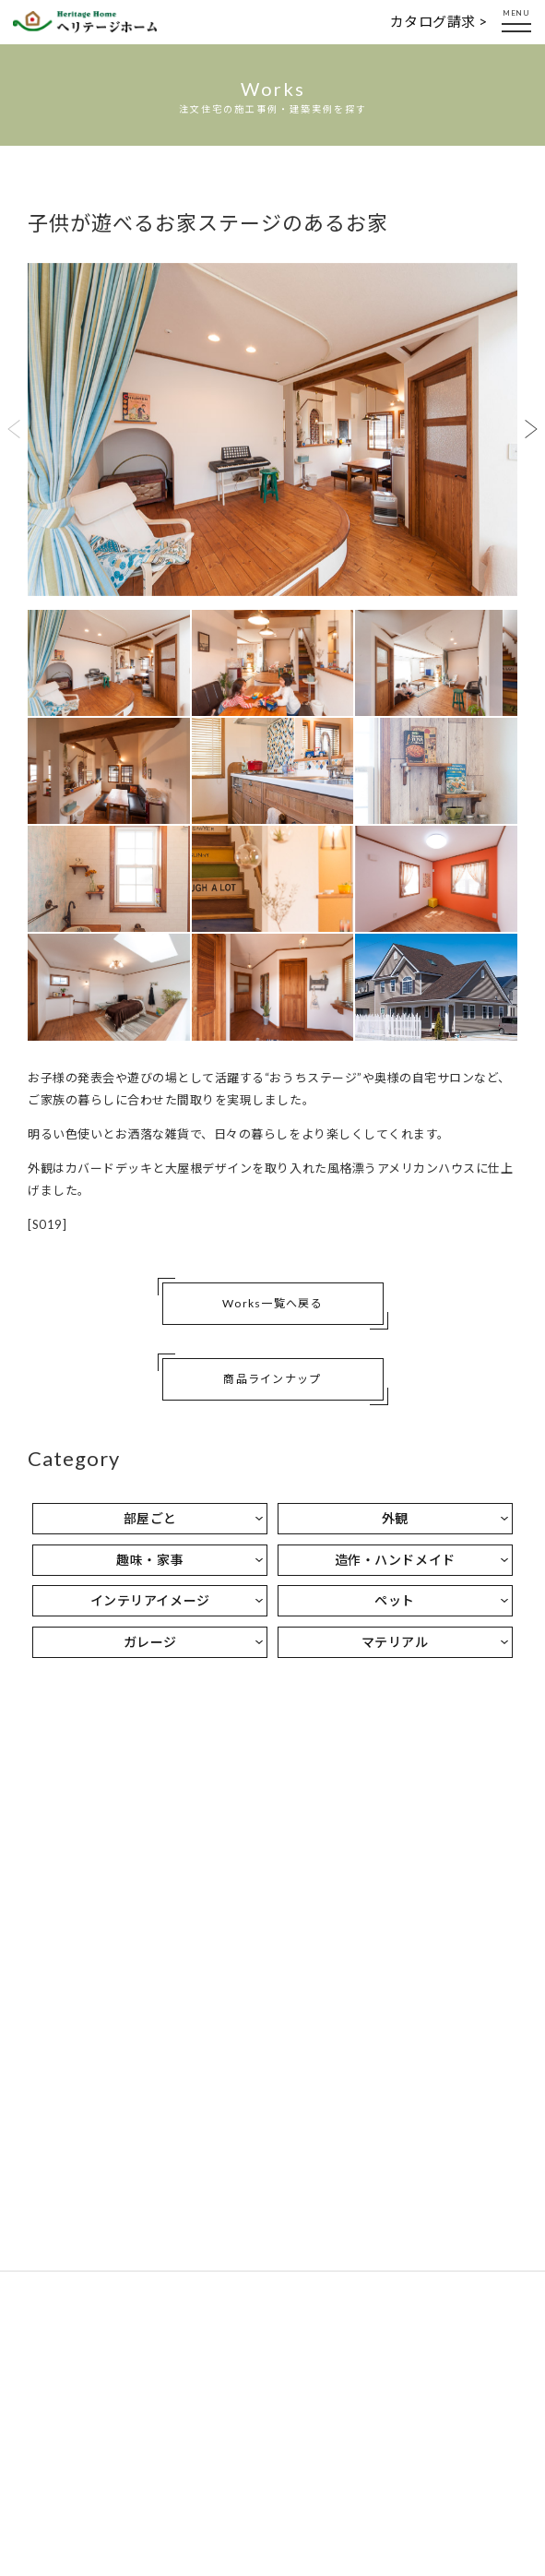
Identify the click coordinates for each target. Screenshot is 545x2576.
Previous (14, 429)
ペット (394, 1600)
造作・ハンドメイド (395, 1560)
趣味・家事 (150, 1560)
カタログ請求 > (439, 21)
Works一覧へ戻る (272, 1303)
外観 (395, 1518)
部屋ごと (150, 1518)
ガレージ (150, 1642)
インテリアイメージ (150, 1600)
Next (531, 429)
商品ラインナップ (272, 1379)
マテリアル (395, 1642)
